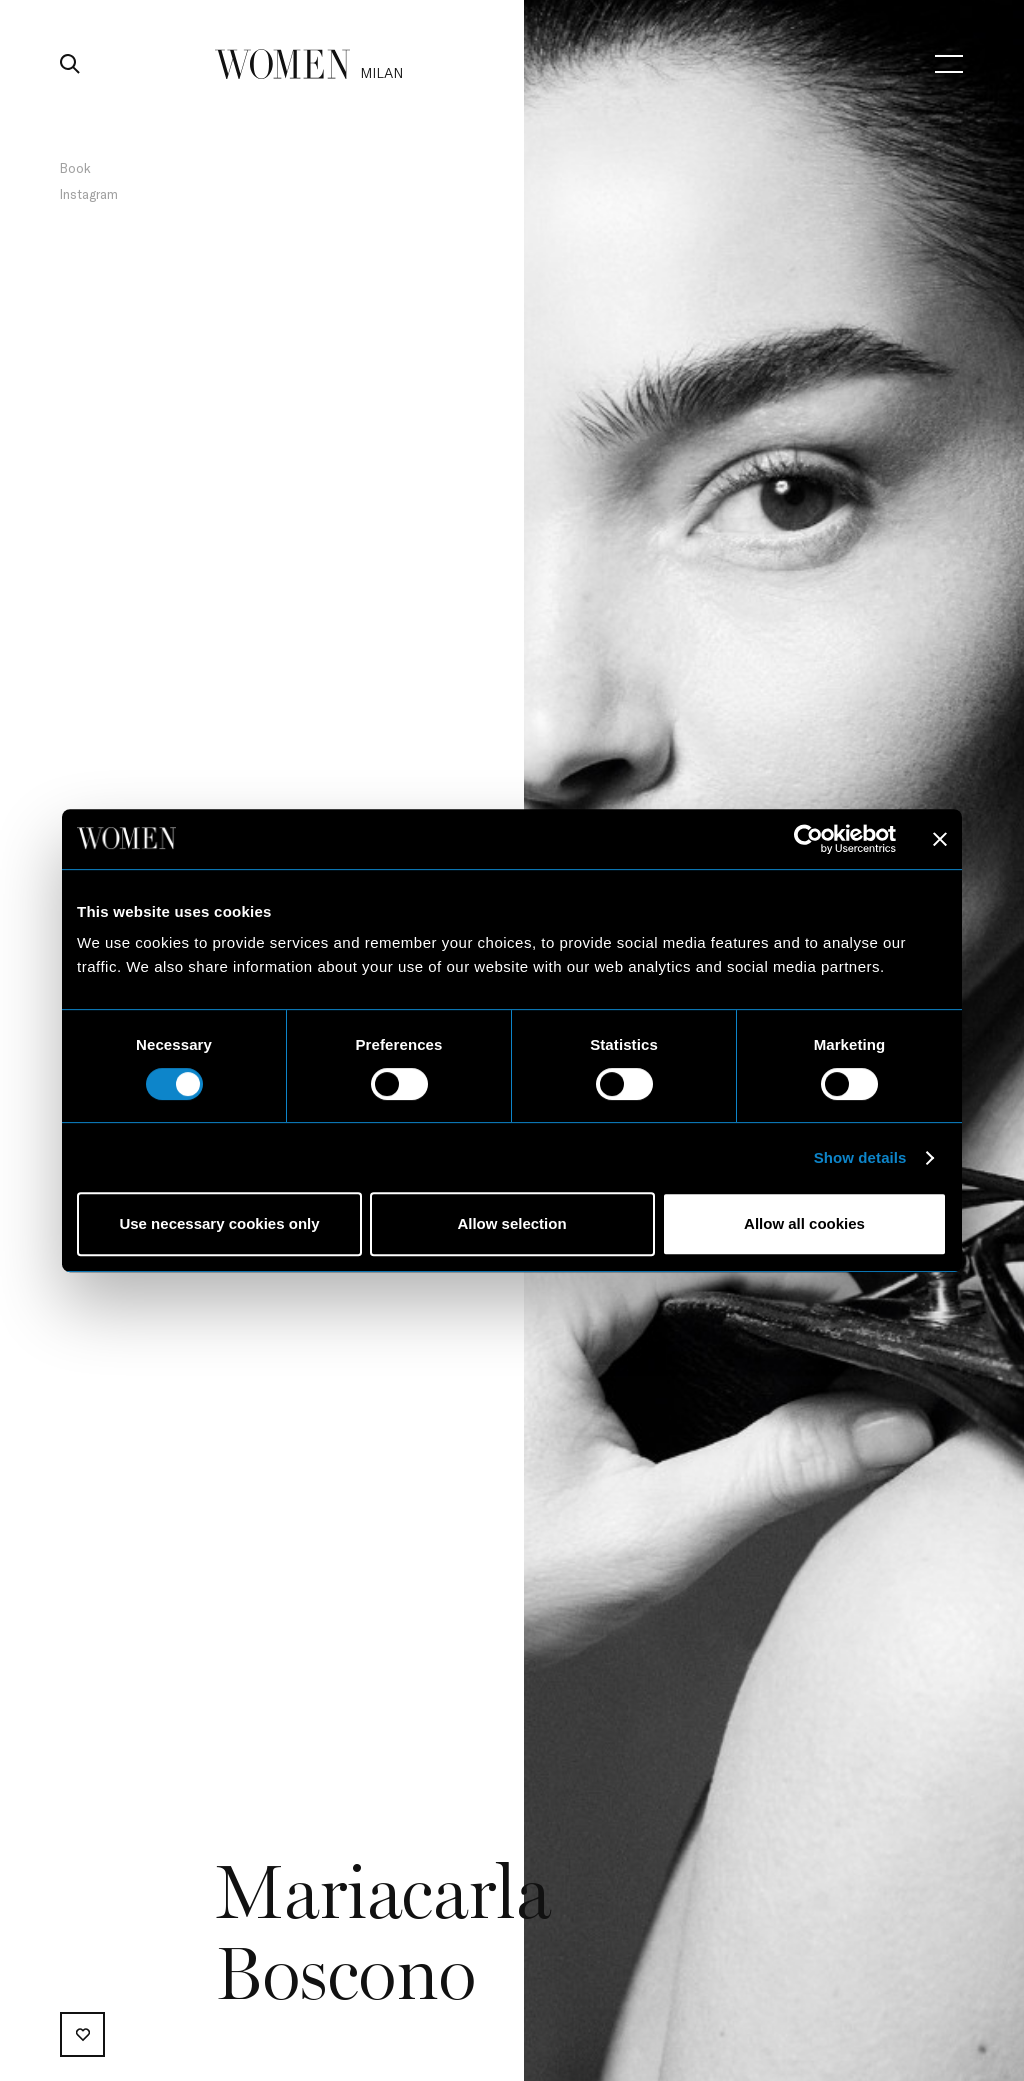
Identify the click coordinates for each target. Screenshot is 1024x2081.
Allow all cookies (804, 1223)
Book (75, 168)
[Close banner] (940, 839)
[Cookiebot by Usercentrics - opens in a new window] (808, 839)
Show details (860, 1157)
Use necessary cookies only (219, 1223)
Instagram (89, 194)
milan (381, 72)
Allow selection (511, 1223)
